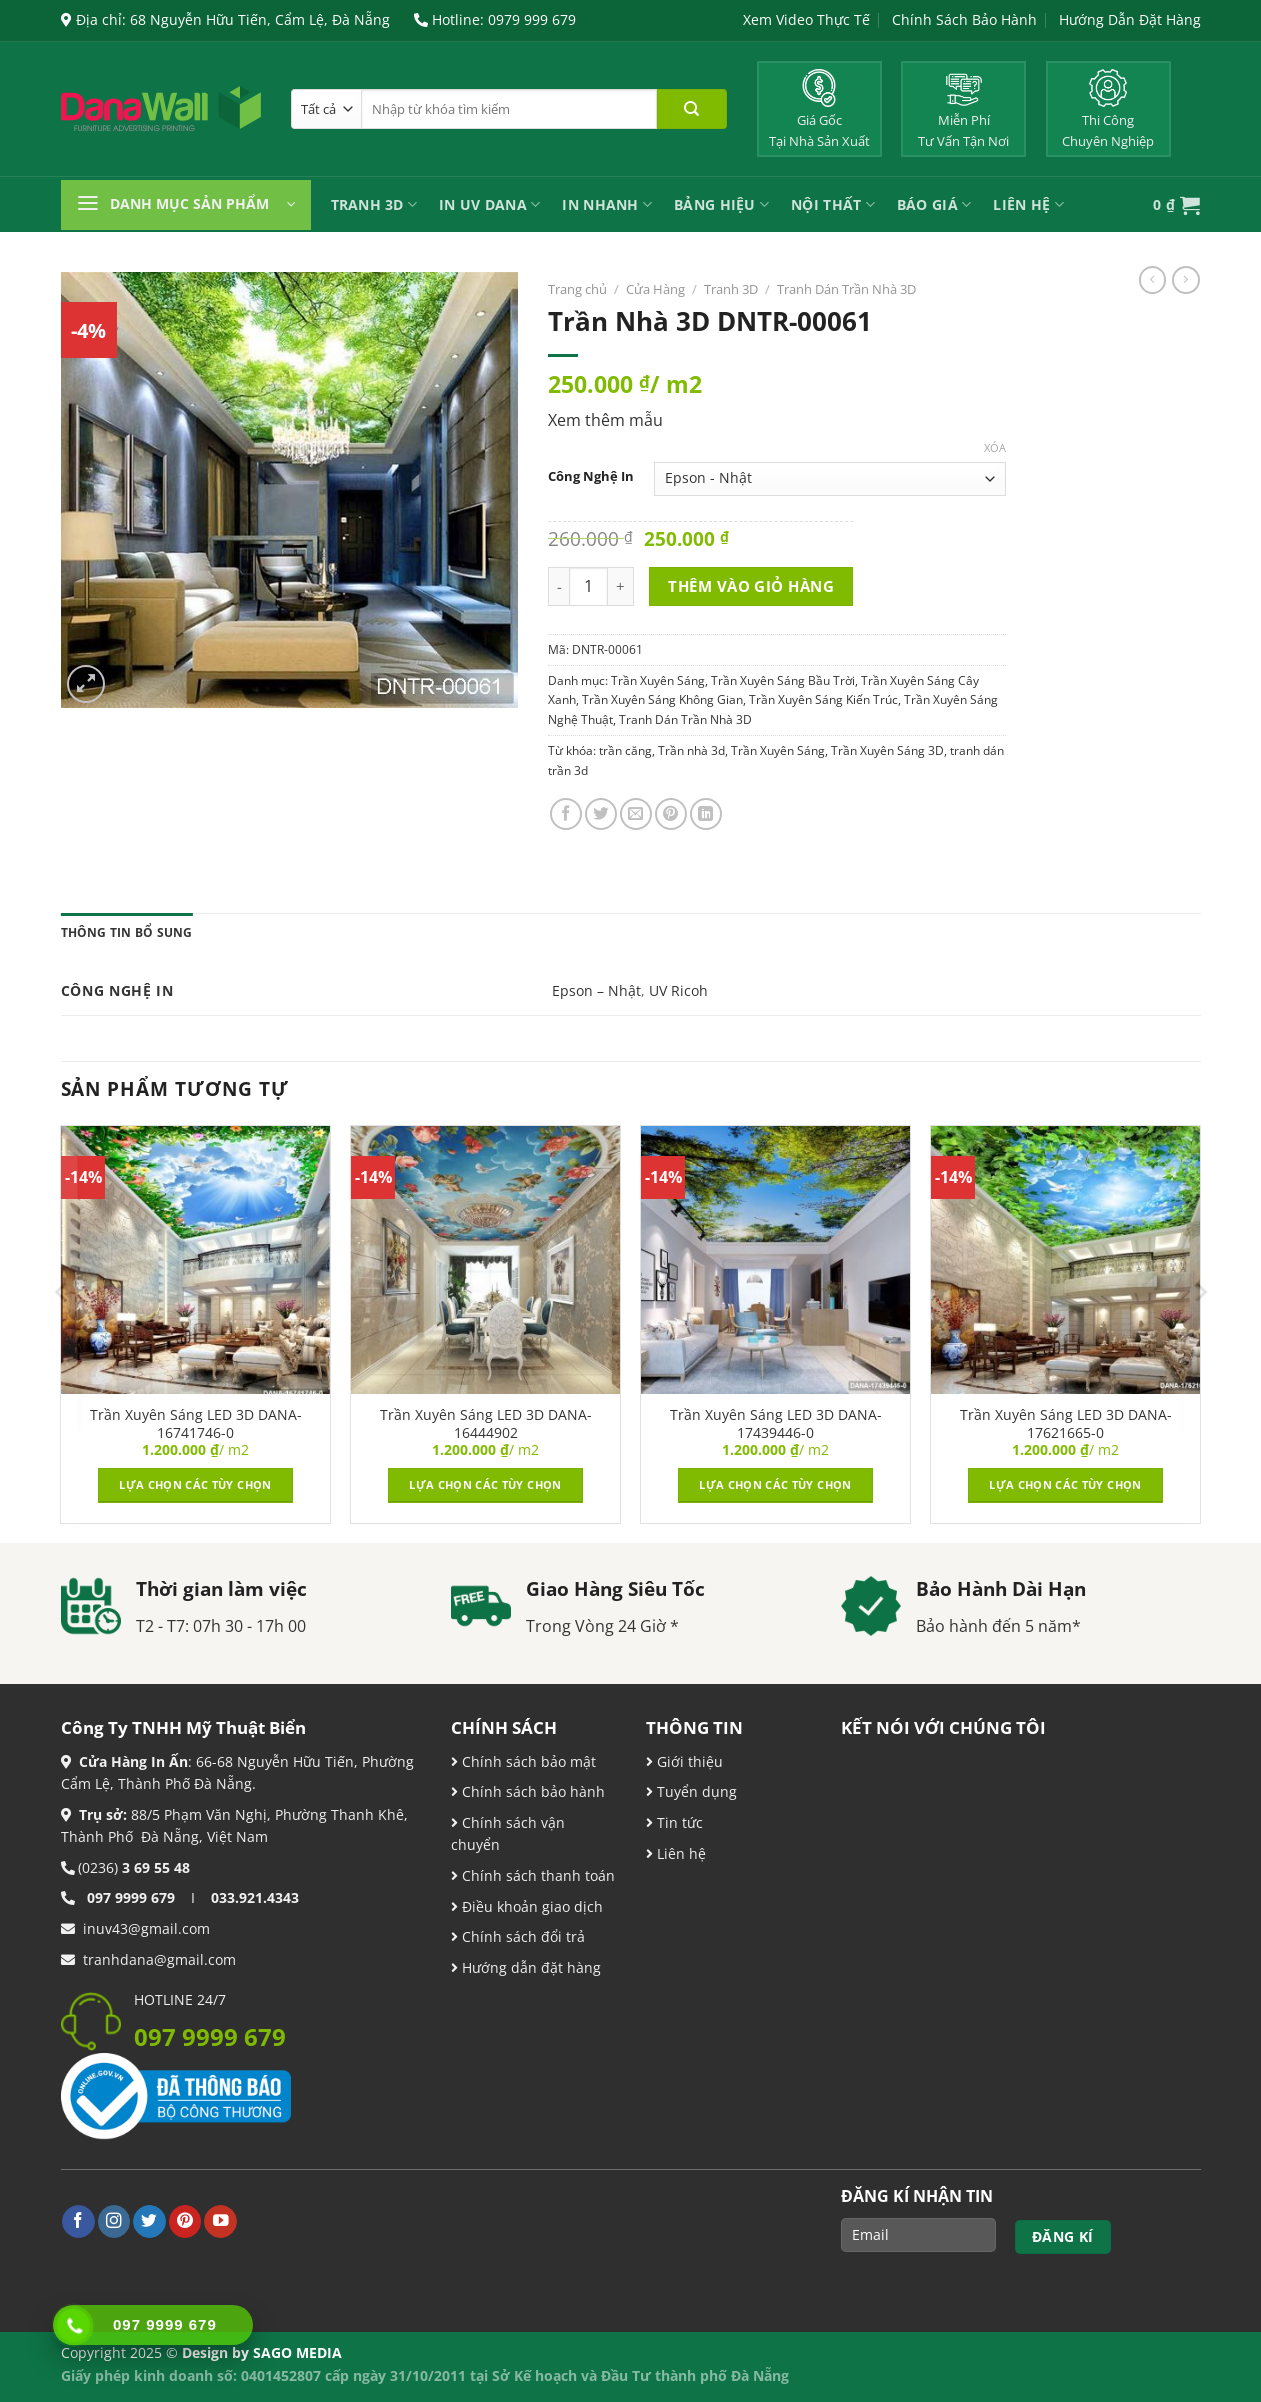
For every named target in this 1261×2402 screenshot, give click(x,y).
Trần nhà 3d (691, 750)
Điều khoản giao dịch (527, 1906)
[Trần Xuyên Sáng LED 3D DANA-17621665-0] (1065, 1260)
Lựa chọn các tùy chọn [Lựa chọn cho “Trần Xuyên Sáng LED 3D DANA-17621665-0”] (1065, 1484)
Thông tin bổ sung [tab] (127, 932)
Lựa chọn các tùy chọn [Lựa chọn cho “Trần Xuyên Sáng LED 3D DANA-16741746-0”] (195, 1484)
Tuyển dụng (695, 1791)
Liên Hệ (1028, 204)
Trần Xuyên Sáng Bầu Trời (783, 680)
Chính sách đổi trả (521, 1936)
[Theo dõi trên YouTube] (220, 2221)
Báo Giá (934, 204)
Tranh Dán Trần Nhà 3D (846, 289)
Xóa (995, 448)
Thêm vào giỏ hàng (751, 586)
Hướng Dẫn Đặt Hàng (1130, 19)
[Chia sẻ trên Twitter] (601, 814)
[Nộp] (692, 109)
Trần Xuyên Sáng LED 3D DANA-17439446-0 (776, 1424)
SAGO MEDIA (297, 2352)
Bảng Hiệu (721, 204)
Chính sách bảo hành (531, 1791)
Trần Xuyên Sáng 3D (887, 750)
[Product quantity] (588, 586)
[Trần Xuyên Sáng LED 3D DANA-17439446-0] (775, 1260)
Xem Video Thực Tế (806, 19)
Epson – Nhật (596, 990)
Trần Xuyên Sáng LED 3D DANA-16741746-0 (196, 1424)
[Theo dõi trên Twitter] (149, 2221)
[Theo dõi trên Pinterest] (185, 2221)
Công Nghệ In (591, 476)
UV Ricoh (678, 990)
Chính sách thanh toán (536, 1875)
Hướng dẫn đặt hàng (529, 1967)
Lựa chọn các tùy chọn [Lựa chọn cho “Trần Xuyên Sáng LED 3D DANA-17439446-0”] (775, 1484)
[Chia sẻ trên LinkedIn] (706, 814)
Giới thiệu (688, 1761)
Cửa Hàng (655, 289)
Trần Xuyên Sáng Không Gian (662, 699)
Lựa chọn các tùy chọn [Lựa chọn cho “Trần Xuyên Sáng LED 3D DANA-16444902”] (485, 1484)
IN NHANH (607, 204)
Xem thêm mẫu (605, 420)
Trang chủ (577, 289)
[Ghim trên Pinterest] (671, 814)
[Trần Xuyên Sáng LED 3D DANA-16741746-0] (195, 1260)
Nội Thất (833, 204)
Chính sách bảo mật (527, 1761)
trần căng (625, 750)
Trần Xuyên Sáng (658, 680)
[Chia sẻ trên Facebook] (566, 814)
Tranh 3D (374, 204)
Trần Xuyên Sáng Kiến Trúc (823, 699)
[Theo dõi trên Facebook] (78, 2221)
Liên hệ (679, 1853)
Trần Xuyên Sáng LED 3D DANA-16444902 (486, 1424)
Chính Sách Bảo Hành (964, 19)
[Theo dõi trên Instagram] (114, 2221)
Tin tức (678, 1822)
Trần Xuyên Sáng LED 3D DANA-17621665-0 (1066, 1424)
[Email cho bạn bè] (636, 814)
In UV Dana (489, 204)
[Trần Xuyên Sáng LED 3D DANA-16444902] (485, 1260)
